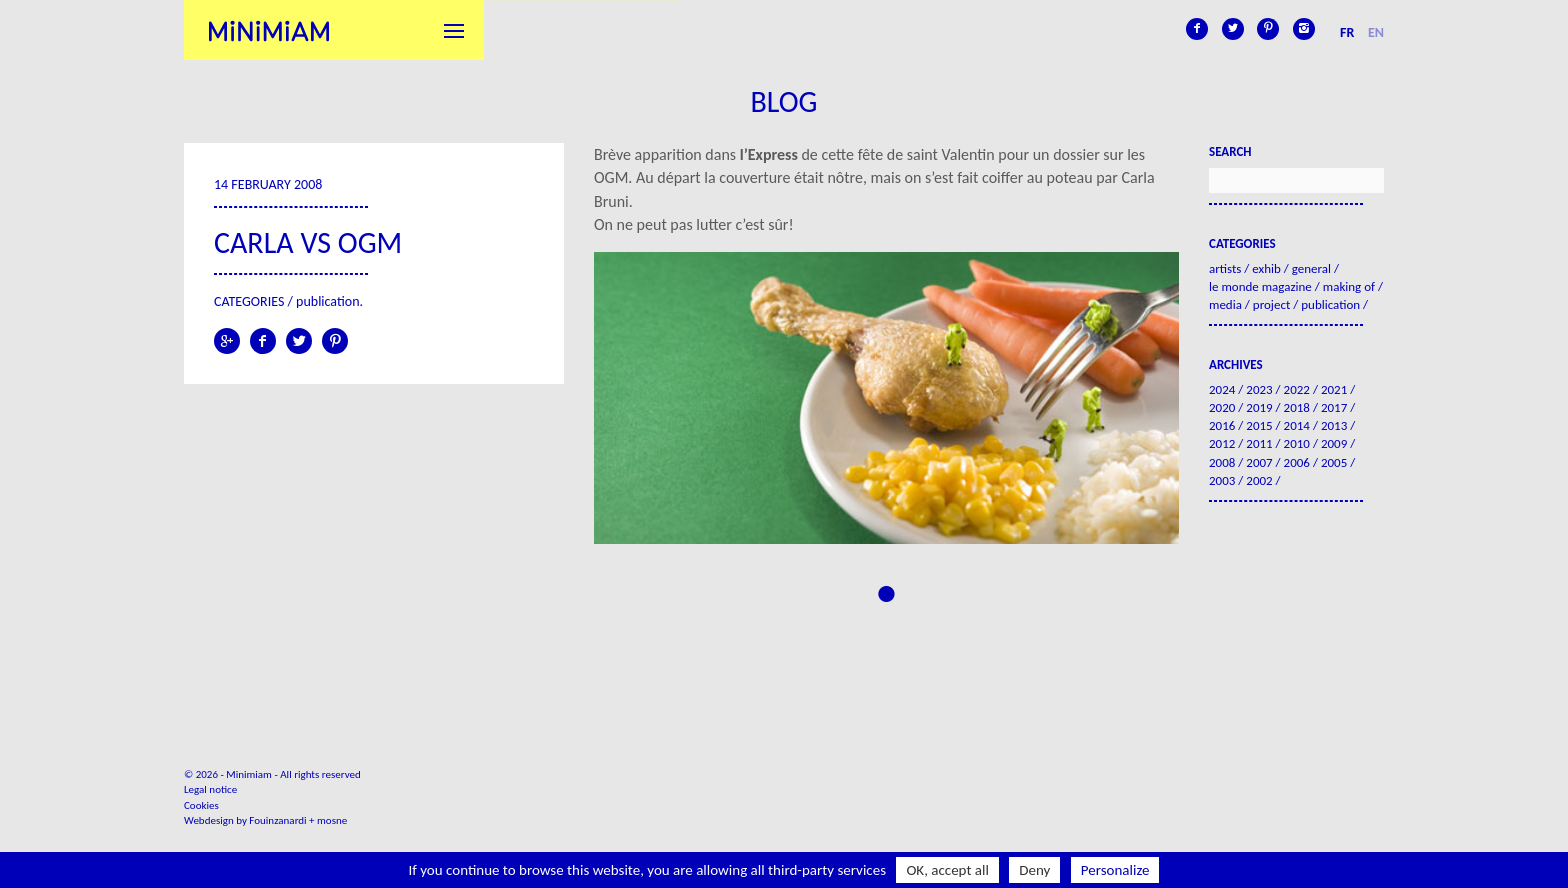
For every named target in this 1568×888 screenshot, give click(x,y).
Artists (1225, 268)
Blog (783, 101)
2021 (1334, 389)
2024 (1222, 389)
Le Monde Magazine (1260, 286)
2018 (1297, 407)
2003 (1222, 480)
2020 (1222, 407)
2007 (1259, 462)
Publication (327, 301)
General (1311, 268)
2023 (1259, 389)
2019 (1259, 407)
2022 (1297, 389)
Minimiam (269, 30)
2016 (1222, 425)
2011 (1259, 443)
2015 (1259, 425)
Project (1271, 304)
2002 (1259, 480)
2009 (1334, 443)
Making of (1349, 286)
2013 (1334, 425)
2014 (1297, 425)
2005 (1334, 462)
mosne (332, 820)
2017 (1334, 407)
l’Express (769, 154)
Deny (1034, 870)
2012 (1222, 443)
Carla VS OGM (308, 242)
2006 (1297, 462)
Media (1225, 304)
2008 (1222, 462)
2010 (1297, 443)
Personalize (1115, 870)
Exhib (1266, 268)
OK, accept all (947, 870)
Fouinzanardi (277, 820)
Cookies (201, 805)
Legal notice (210, 789)
